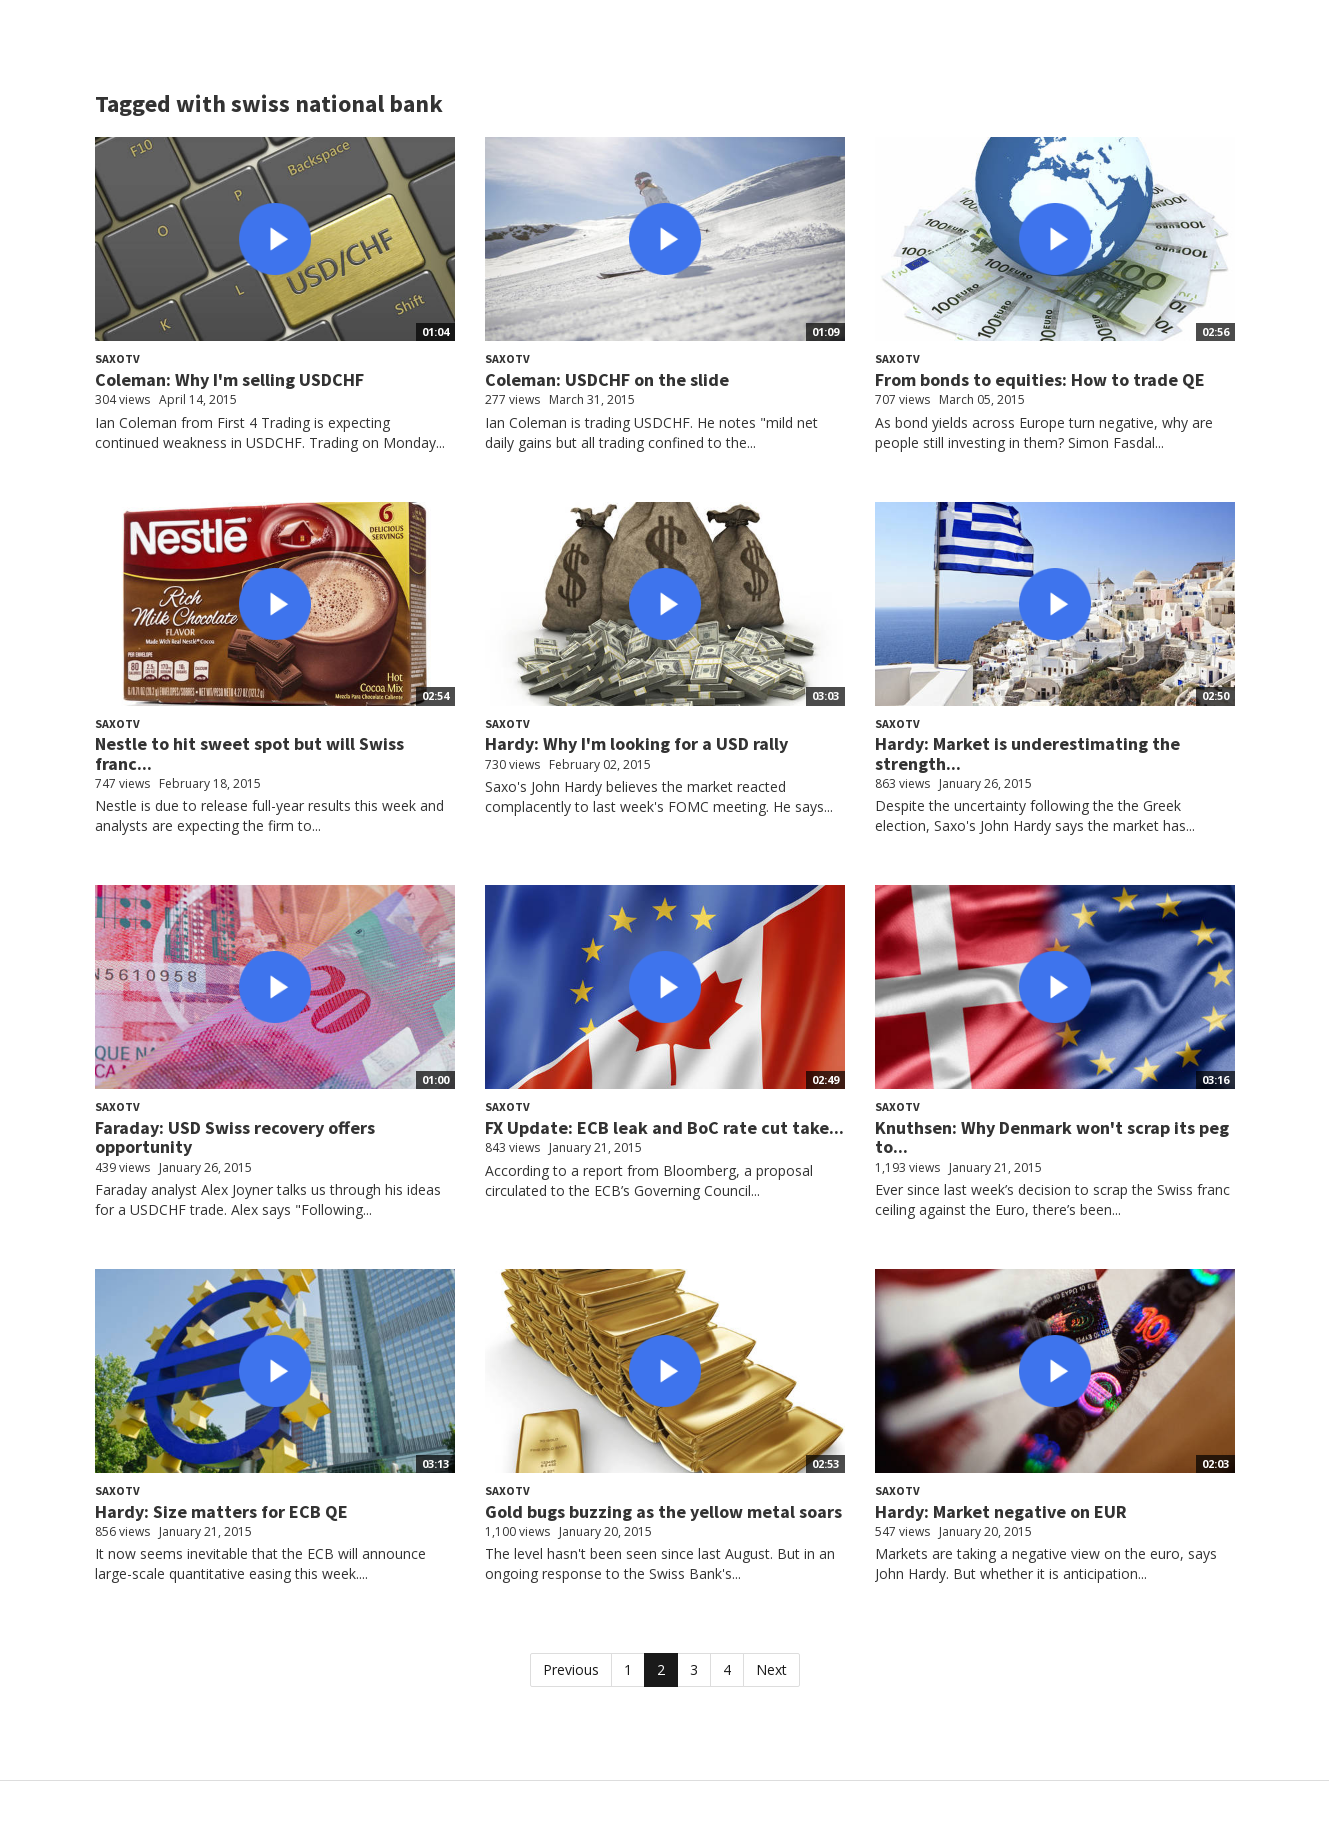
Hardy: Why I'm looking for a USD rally (636, 743)
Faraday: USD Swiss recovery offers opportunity (235, 1137)
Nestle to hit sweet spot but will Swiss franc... (249, 753)
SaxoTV (117, 358)
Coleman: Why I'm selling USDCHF (229, 379)
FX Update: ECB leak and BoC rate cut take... (664, 1127)
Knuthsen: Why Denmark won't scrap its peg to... (1052, 1137)
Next (771, 1669)
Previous (571, 1669)
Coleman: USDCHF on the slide (607, 379)
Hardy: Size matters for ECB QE (221, 1511)
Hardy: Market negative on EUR (1001, 1511)
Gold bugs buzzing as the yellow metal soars (663, 1511)
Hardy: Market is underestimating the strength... (1027, 753)
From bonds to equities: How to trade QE (1040, 379)
